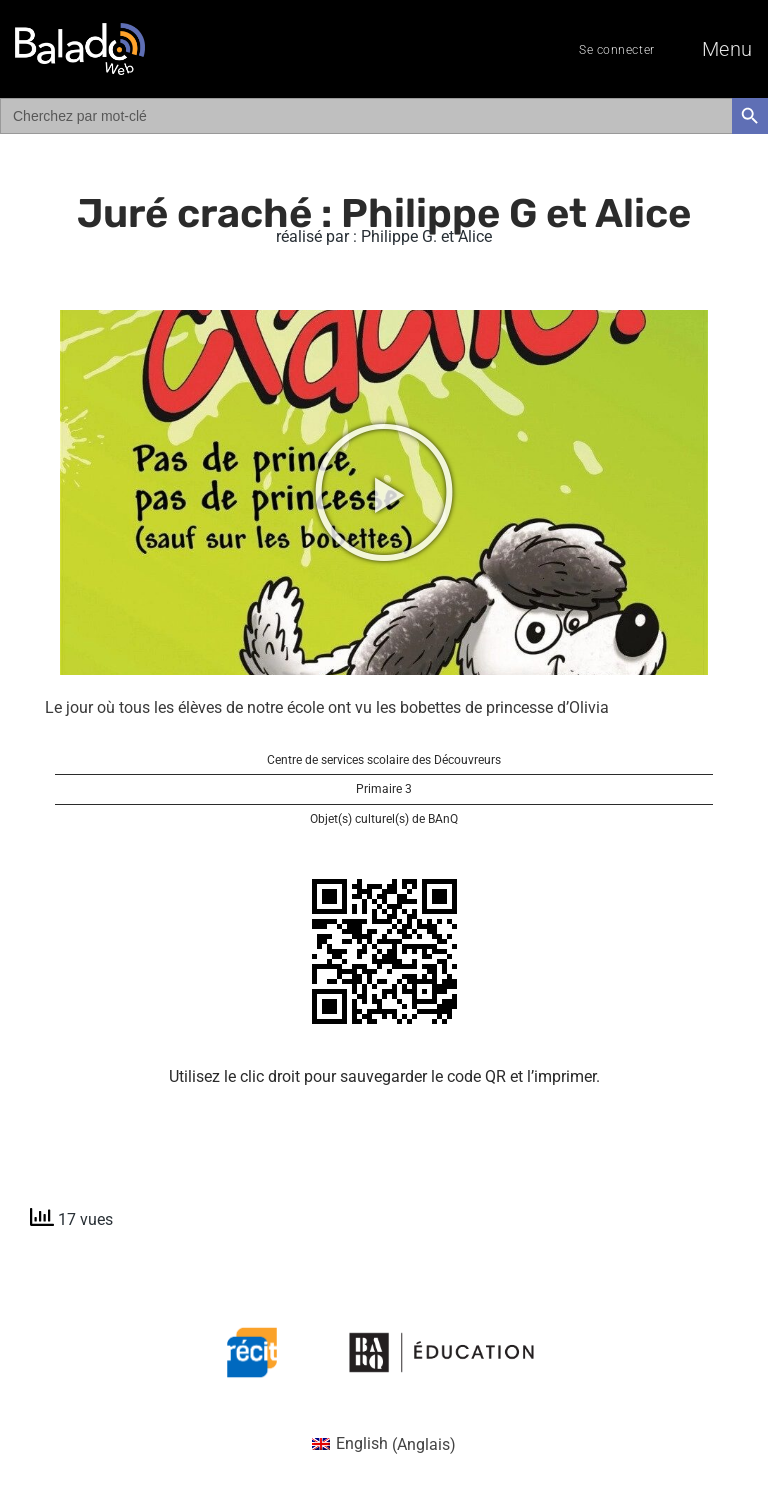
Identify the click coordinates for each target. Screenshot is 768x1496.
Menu (727, 49)
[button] (384, 492)
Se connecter (617, 50)
